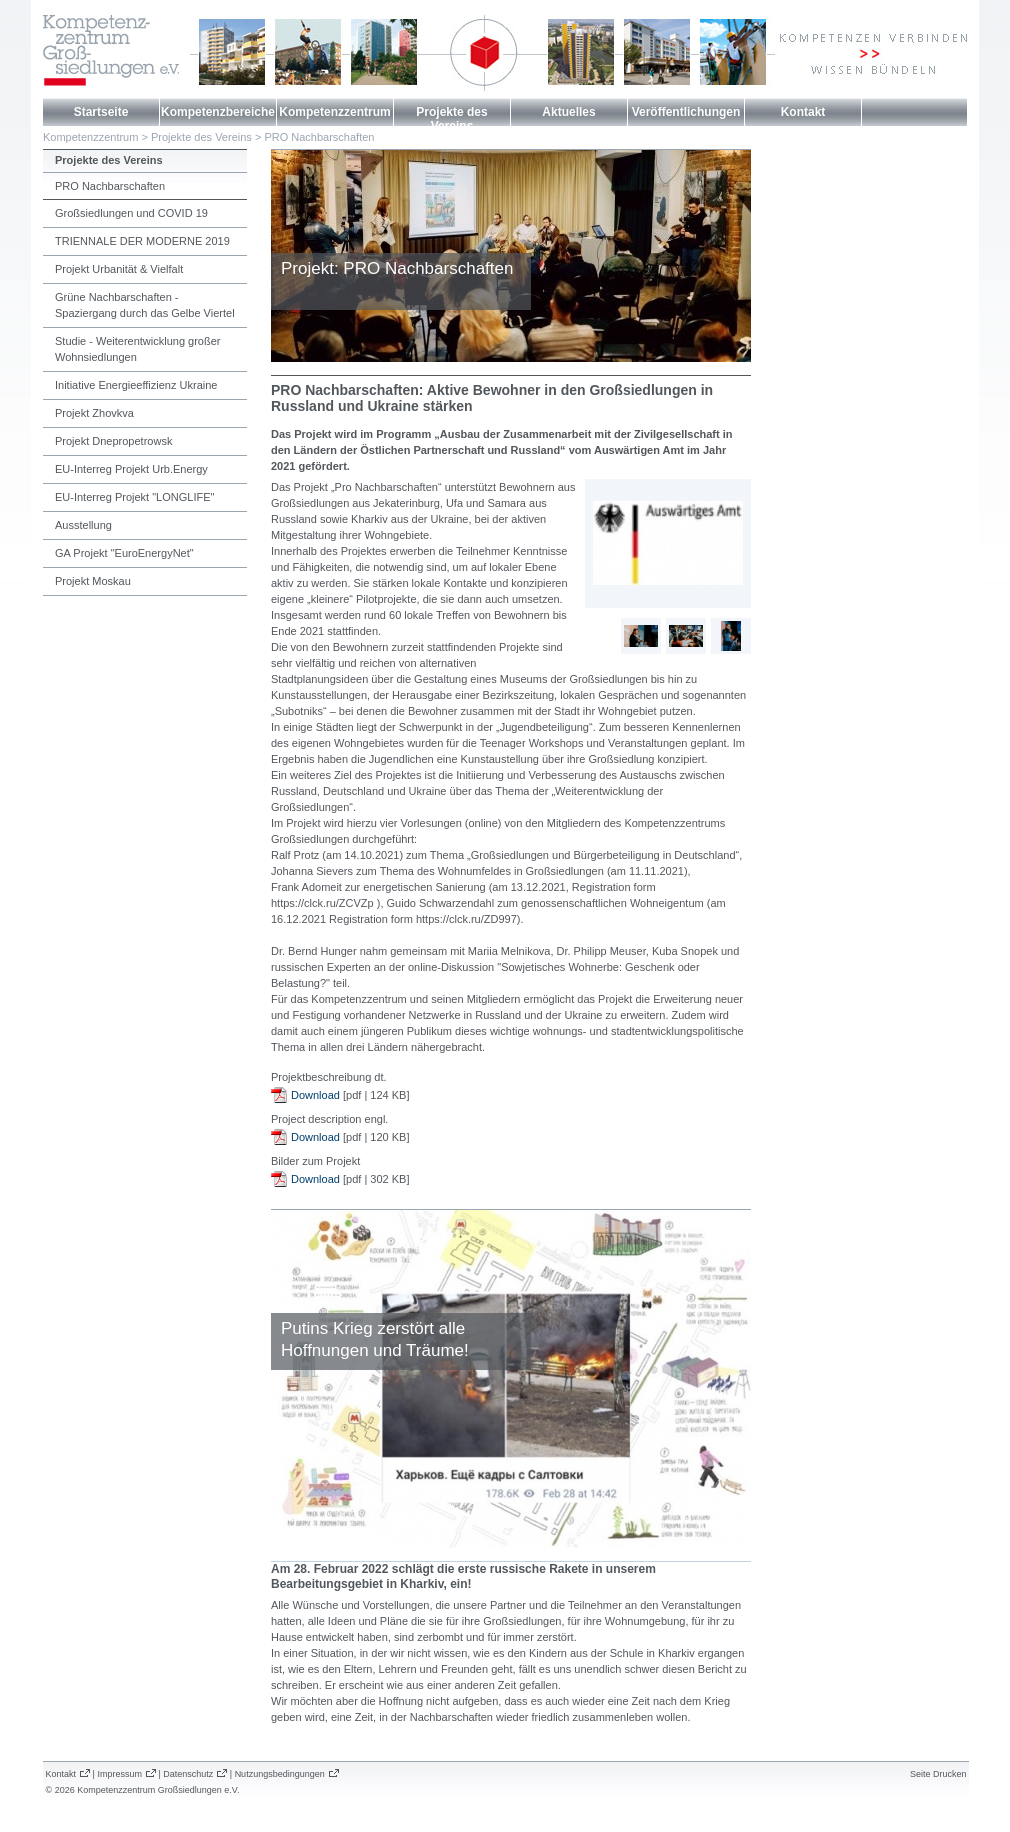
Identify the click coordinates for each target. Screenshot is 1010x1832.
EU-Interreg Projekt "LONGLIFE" (134, 497)
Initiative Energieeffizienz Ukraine (136, 385)
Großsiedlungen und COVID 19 (131, 213)
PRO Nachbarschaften (319, 137)
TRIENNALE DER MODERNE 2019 (142, 241)
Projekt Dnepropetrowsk (113, 441)
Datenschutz (188, 1774)
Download (315, 1095)
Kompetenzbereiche (218, 112)
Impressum (119, 1774)
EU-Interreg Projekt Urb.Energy (131, 469)
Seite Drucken (938, 1774)
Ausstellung (83, 525)
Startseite (101, 112)
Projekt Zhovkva (94, 413)
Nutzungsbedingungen (280, 1774)
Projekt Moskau (93, 581)
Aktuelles (568, 112)
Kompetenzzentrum (334, 112)
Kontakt (803, 112)
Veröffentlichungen (686, 112)
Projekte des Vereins (451, 119)
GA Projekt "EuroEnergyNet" (124, 553)
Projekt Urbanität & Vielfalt (119, 269)
